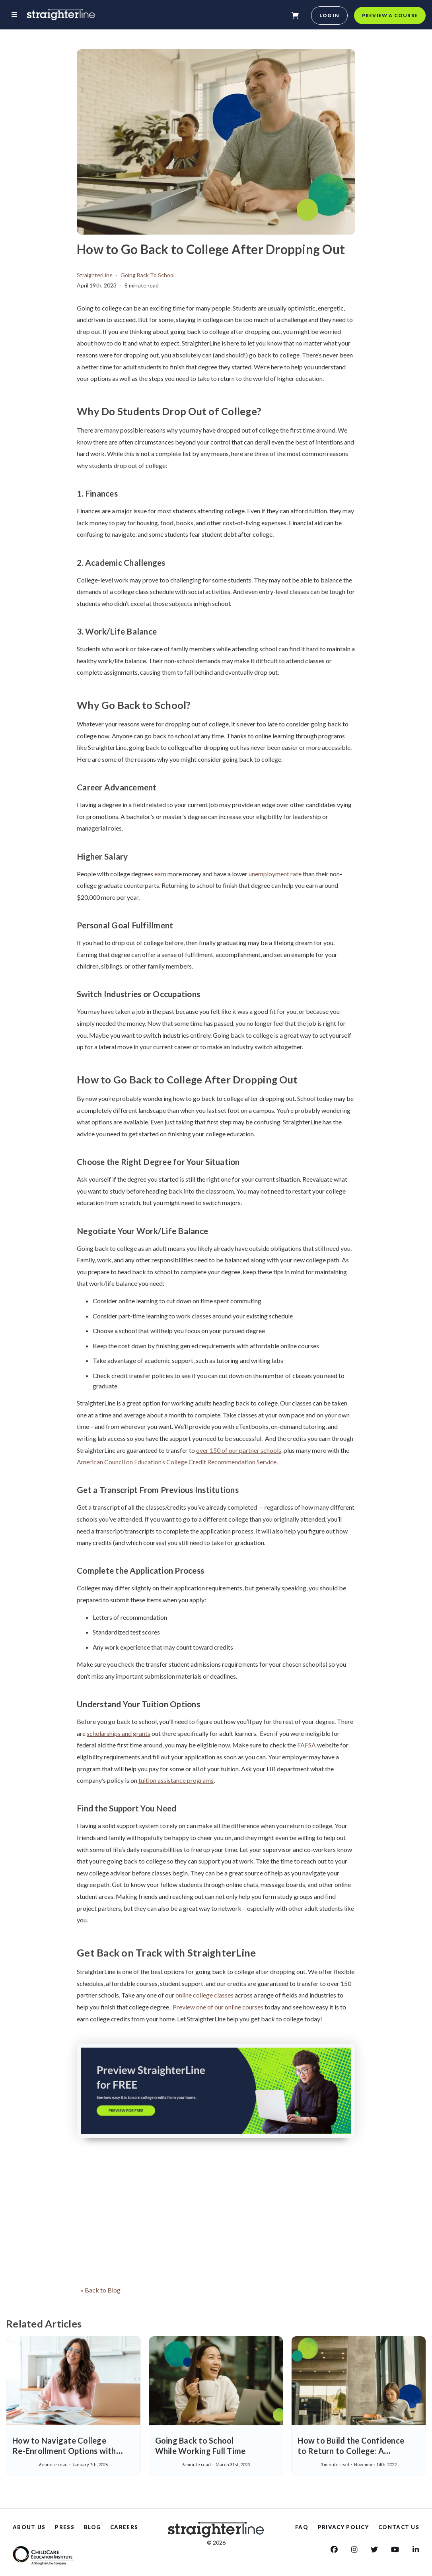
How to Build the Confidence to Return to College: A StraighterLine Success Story (351, 2451)
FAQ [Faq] (301, 2527)
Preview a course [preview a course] (390, 15)
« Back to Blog (101, 2290)
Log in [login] (329, 15)
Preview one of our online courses (218, 2007)
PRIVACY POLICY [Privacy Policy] (343, 2527)
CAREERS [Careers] (124, 2527)
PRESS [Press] (64, 2527)
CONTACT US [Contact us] (398, 2527)
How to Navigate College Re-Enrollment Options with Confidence (64, 2451)
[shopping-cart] (295, 15)
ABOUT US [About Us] (29, 2527)
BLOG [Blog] (92, 2527)
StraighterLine (95, 275)
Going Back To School (148, 275)
